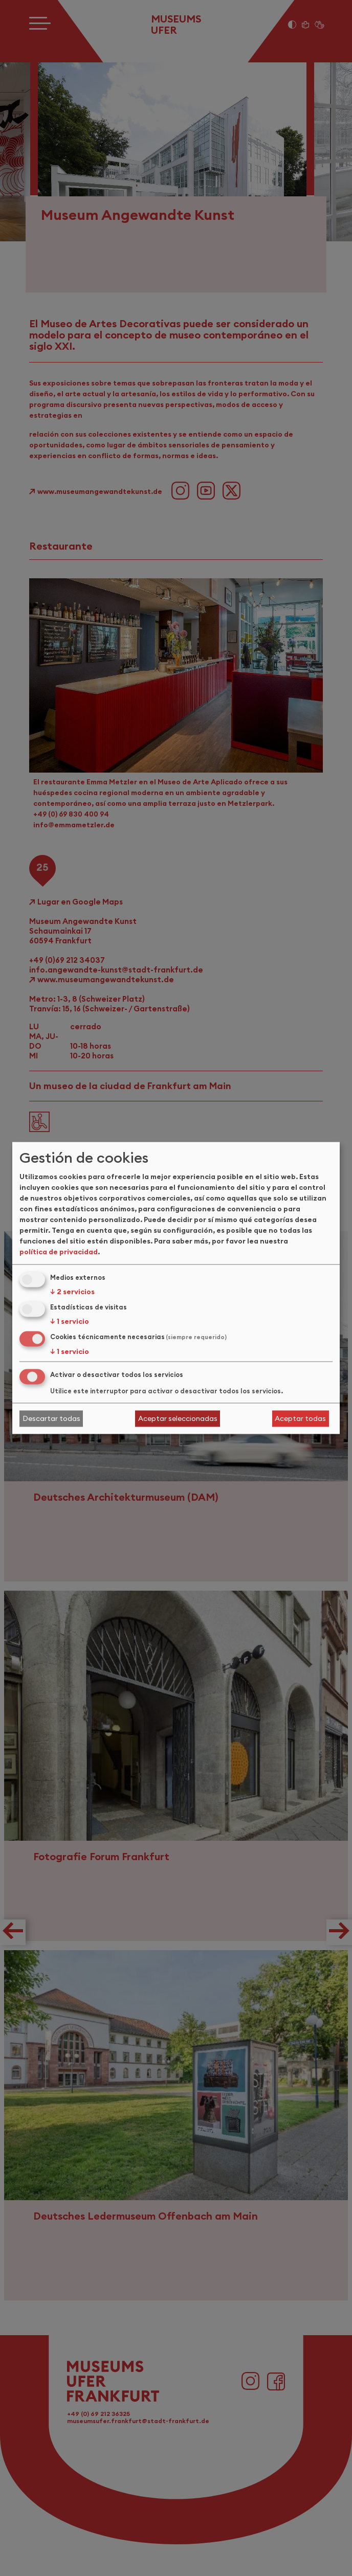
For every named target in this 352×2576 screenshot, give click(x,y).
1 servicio (69, 1321)
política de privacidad (58, 1251)
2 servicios (72, 1291)
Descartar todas (51, 1418)
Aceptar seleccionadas (177, 1418)
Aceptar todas (300, 1418)
